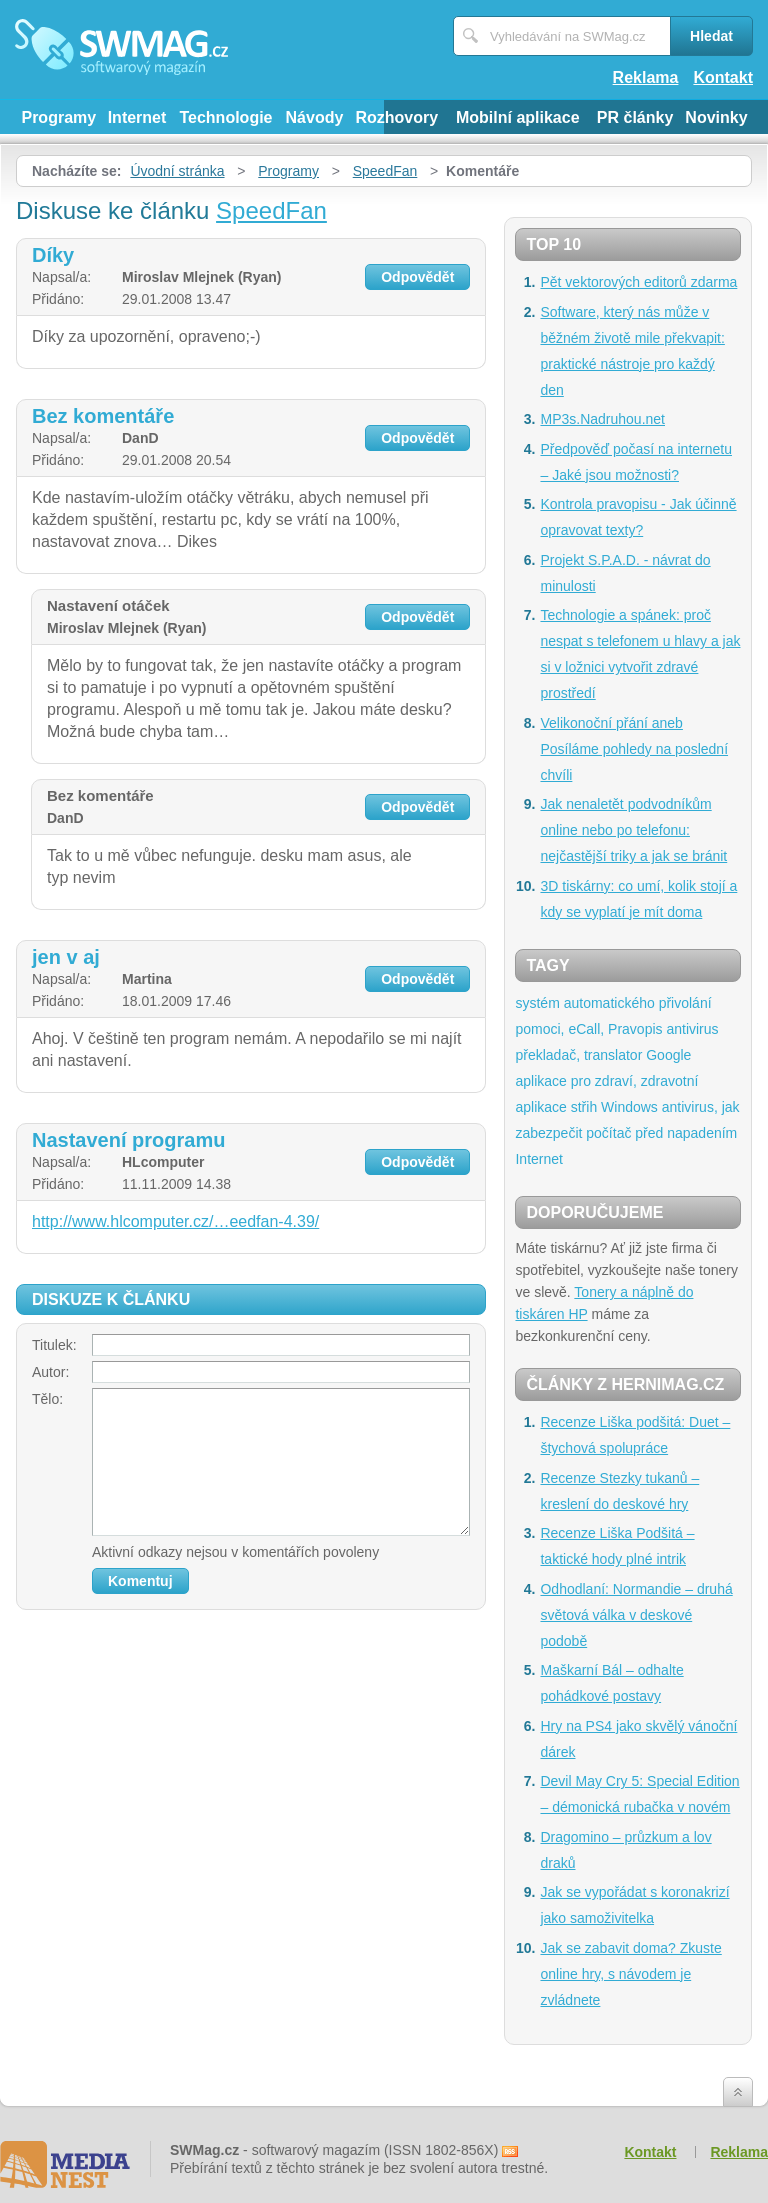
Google (668, 1055)
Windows (629, 1107)
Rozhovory (396, 117)
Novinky (716, 117)
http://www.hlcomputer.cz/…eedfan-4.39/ (175, 1221)
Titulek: (54, 1345)
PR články (635, 117)
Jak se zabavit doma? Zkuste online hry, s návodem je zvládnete (630, 1974)
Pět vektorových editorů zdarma (638, 282)
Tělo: (47, 1399)
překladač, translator (578, 1055)
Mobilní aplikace (518, 117)
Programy (58, 117)
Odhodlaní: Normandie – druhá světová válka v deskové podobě (636, 1615)
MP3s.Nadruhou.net (602, 419)
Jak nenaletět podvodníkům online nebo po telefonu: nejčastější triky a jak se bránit (633, 830)
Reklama (646, 77)
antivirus (692, 1029)
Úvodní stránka (177, 171)
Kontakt (723, 77)
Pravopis (635, 1029)
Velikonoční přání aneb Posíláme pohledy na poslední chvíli (634, 749)
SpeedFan (385, 171)
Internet (137, 117)
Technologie (225, 117)
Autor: (50, 1372)
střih (584, 1107)
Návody (315, 117)
